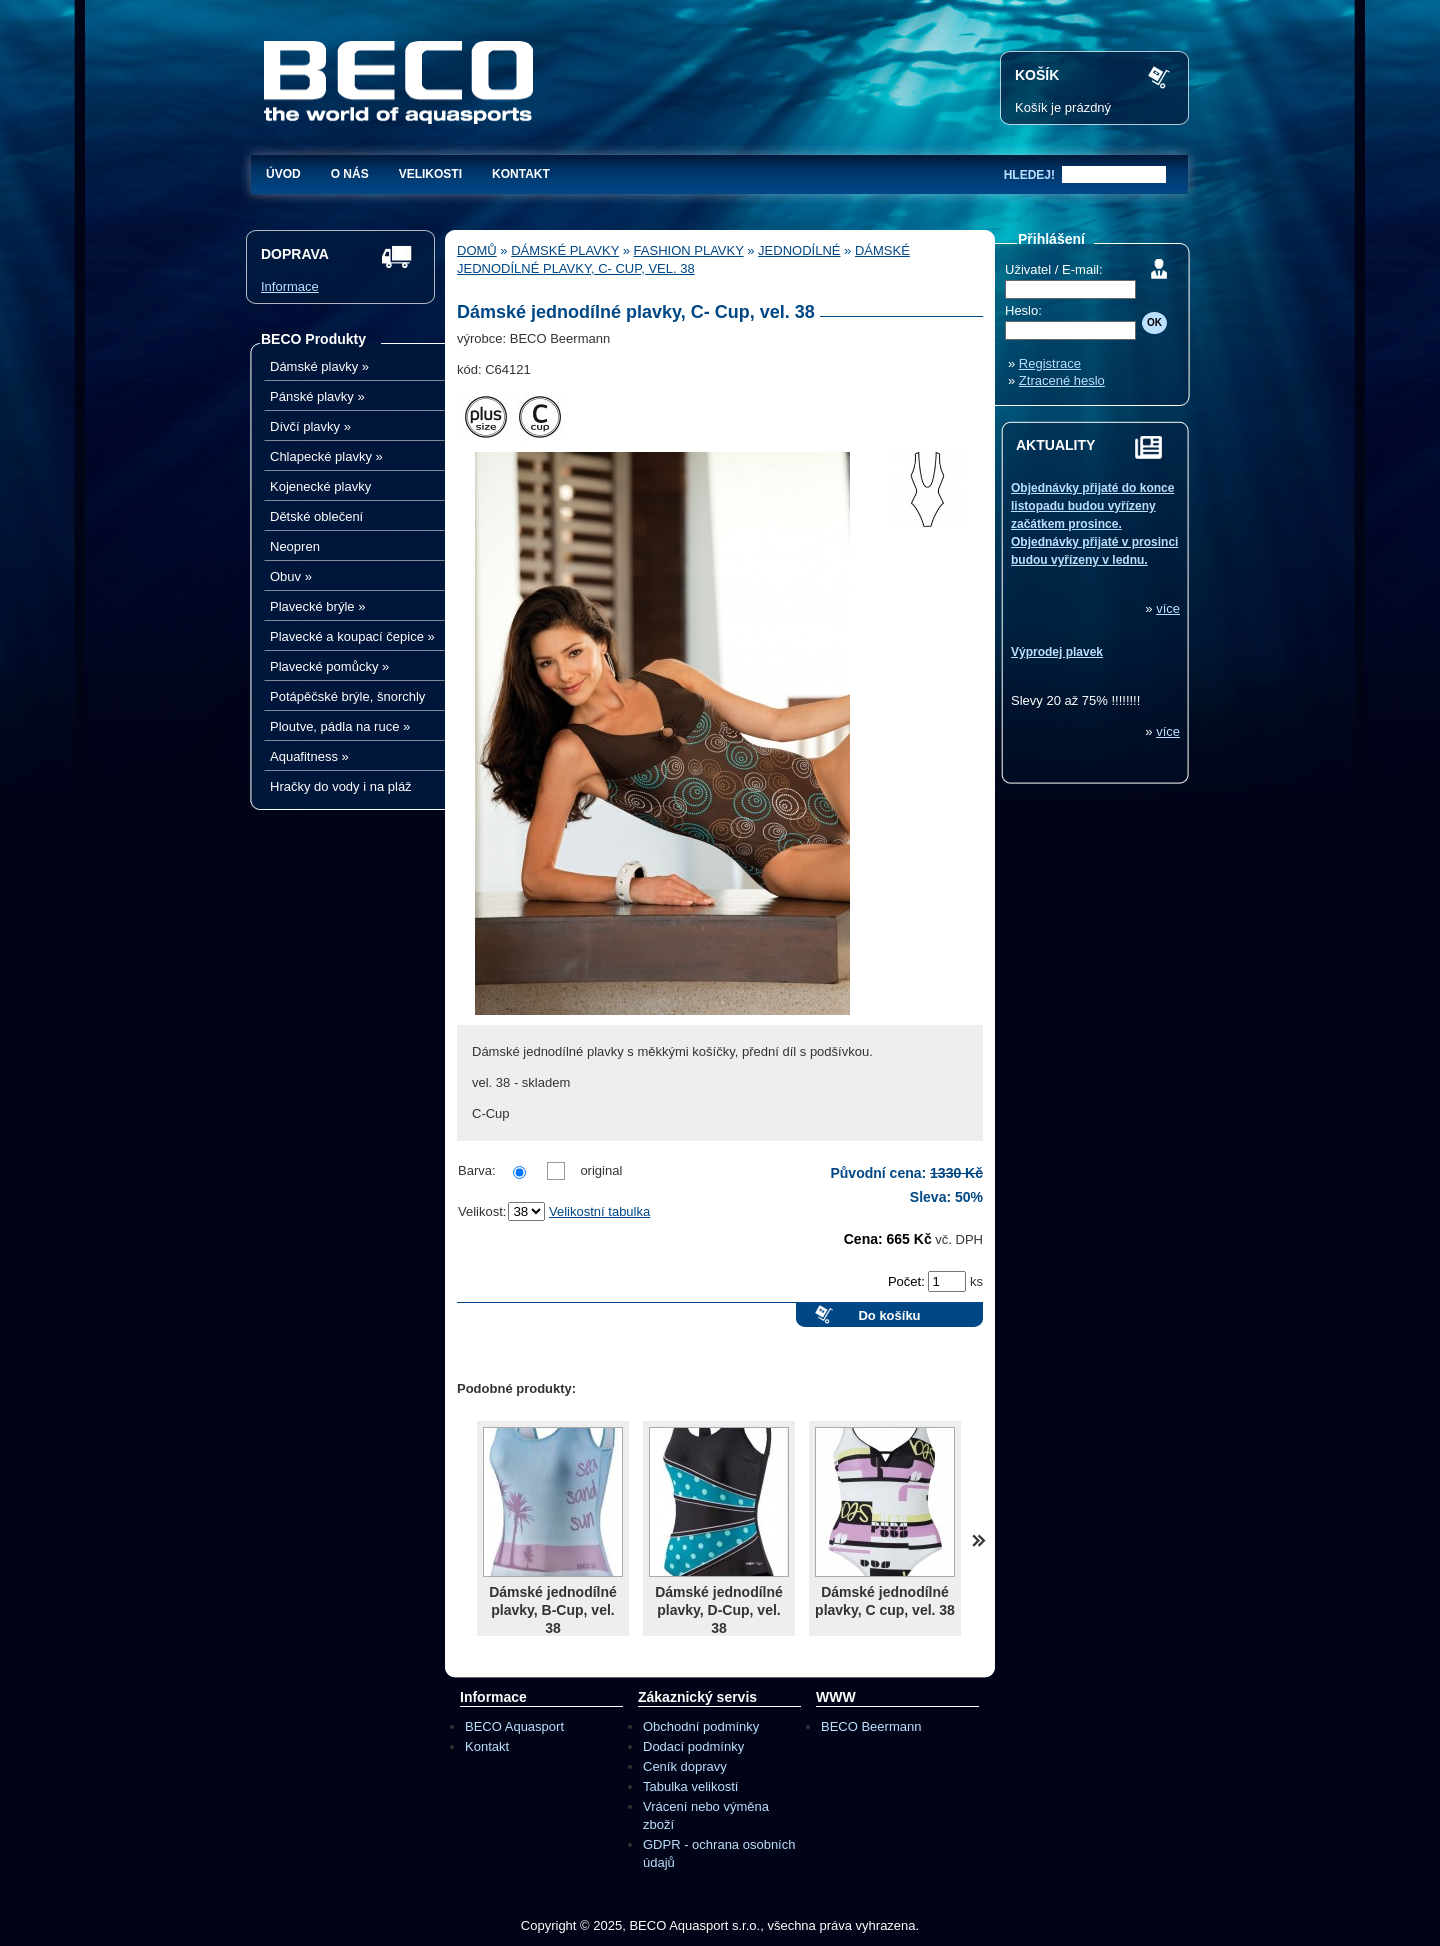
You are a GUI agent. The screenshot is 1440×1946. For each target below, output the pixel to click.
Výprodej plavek (1057, 652)
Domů (477, 250)
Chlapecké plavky (326, 456)
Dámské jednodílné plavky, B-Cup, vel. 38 (553, 1610)
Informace (290, 286)
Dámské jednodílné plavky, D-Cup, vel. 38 (719, 1610)
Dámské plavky (319, 366)
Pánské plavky (317, 396)
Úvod (283, 174)
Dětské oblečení (316, 516)
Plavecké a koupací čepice (352, 636)
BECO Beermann (871, 1726)
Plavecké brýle (317, 606)
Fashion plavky (689, 250)
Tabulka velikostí (690, 1786)
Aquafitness (309, 756)
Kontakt (521, 174)
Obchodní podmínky (701, 1726)
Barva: (477, 1170)
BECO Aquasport (514, 1726)
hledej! (1029, 175)
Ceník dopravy (685, 1766)
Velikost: (482, 1211)
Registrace (1050, 363)
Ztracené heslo (1062, 380)
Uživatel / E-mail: (1054, 269)
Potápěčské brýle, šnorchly (347, 696)
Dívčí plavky (310, 426)
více (1168, 608)
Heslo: (1023, 310)
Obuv (291, 576)
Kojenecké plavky (320, 486)
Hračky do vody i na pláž (341, 786)
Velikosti (430, 174)
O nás (350, 174)
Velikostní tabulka (599, 1211)
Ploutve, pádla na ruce (340, 726)
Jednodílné (799, 250)
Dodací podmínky (693, 1746)
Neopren (295, 546)
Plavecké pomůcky (329, 666)
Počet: (908, 1281)
